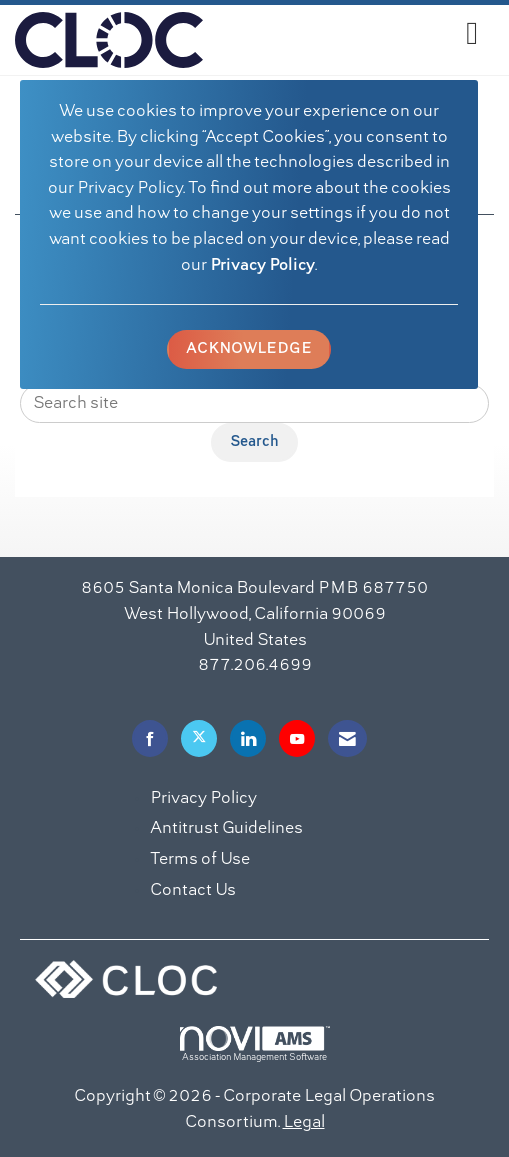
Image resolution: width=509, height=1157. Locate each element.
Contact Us (193, 891)
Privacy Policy (262, 266)
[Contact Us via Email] (347, 738)
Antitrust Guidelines (226, 829)
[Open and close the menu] (346, 36)
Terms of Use (200, 860)
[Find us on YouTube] (297, 738)
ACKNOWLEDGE (249, 349)
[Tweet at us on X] (199, 738)
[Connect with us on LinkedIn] (248, 738)
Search (254, 442)
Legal (304, 1123)
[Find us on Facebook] (150, 738)
